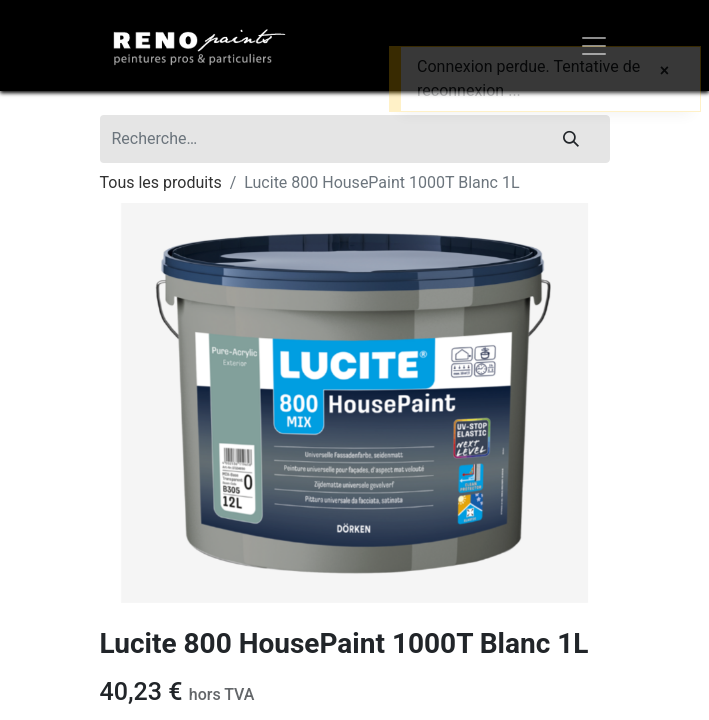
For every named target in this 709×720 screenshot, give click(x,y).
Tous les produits (161, 182)
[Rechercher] (571, 139)
